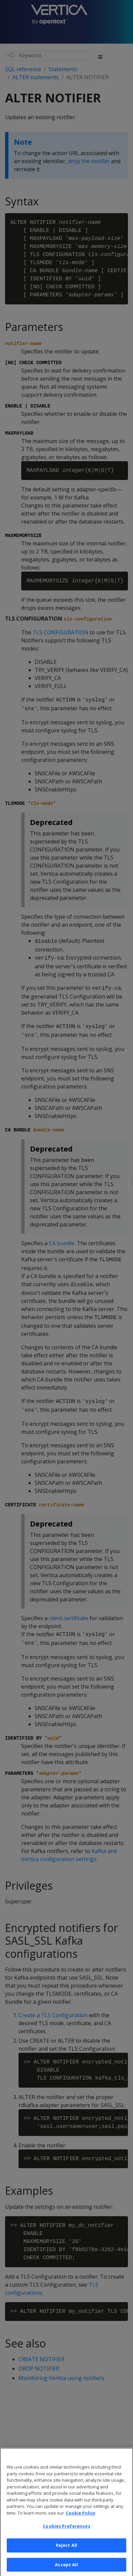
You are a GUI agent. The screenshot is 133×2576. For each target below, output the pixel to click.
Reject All (66, 2552)
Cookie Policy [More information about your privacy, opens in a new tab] (80, 2520)
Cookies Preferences (66, 2533)
